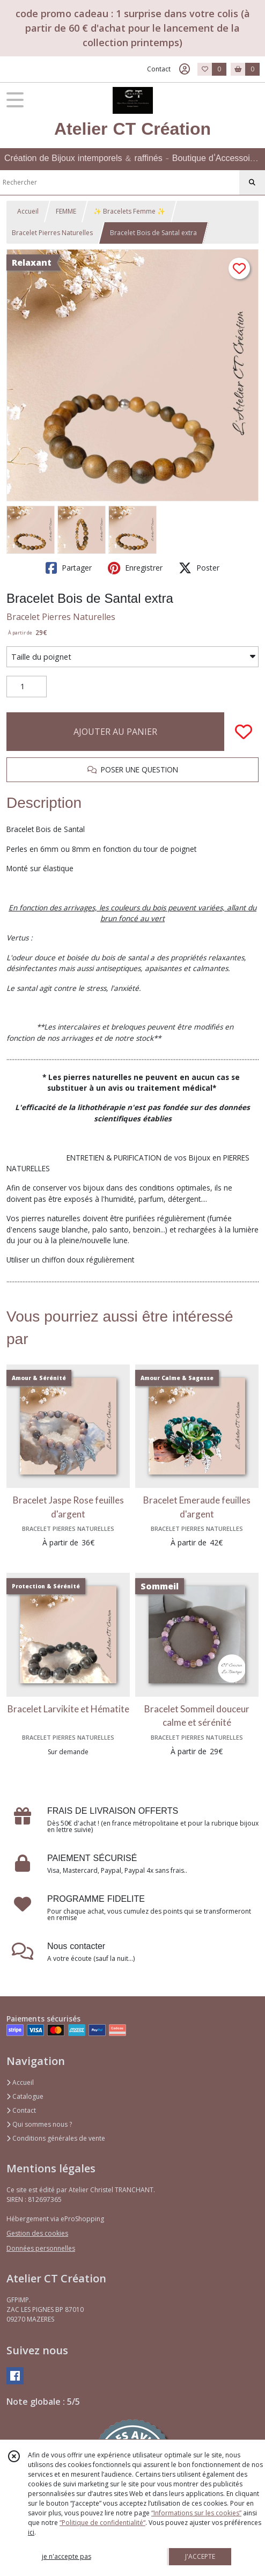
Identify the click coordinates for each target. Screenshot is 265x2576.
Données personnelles (40, 2248)
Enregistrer (135, 567)
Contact (159, 69)
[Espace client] (184, 69)
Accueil (28, 211)
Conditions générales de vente (55, 2138)
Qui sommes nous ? (39, 2124)
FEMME (66, 211)
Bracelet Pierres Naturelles (52, 232)
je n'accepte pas (66, 2556)
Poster (199, 567)
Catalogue (24, 2096)
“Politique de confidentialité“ (102, 2522)
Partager (69, 567)
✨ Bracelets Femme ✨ (129, 211)
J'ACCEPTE (200, 2556)
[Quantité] (26, 686)
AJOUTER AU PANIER (115, 732)
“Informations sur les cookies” (196, 2512)
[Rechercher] (252, 182)
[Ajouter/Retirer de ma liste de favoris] (243, 731)
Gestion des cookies (37, 2233)
